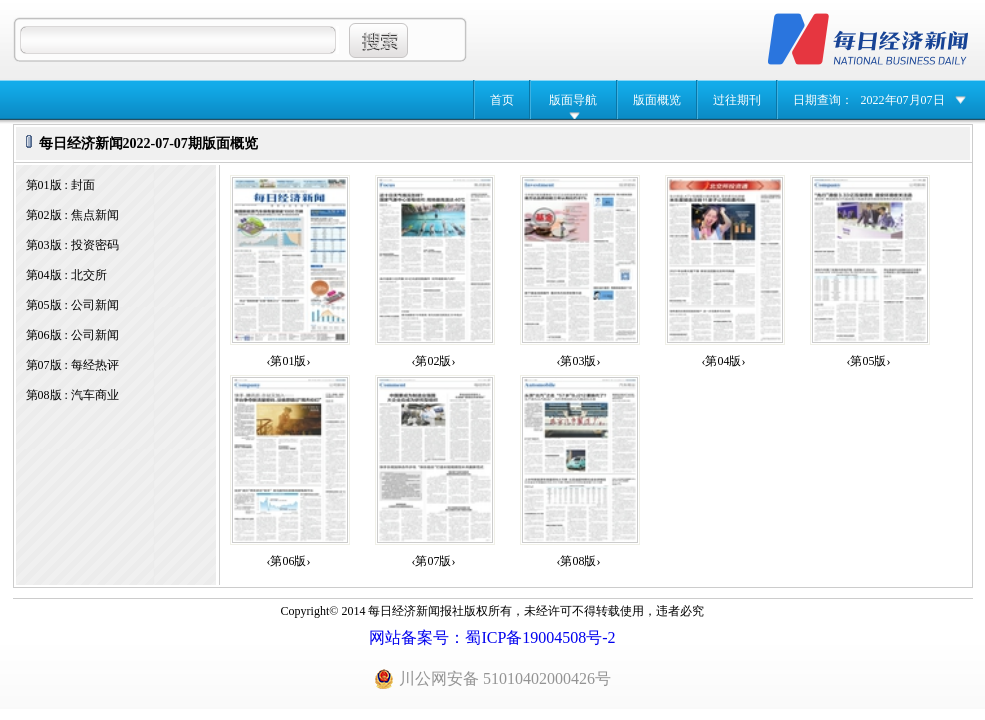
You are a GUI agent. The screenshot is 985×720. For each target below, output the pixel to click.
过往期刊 (737, 100)
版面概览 (657, 100)
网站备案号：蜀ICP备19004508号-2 (492, 637)
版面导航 (573, 100)
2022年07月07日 (903, 100)
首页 (502, 100)
